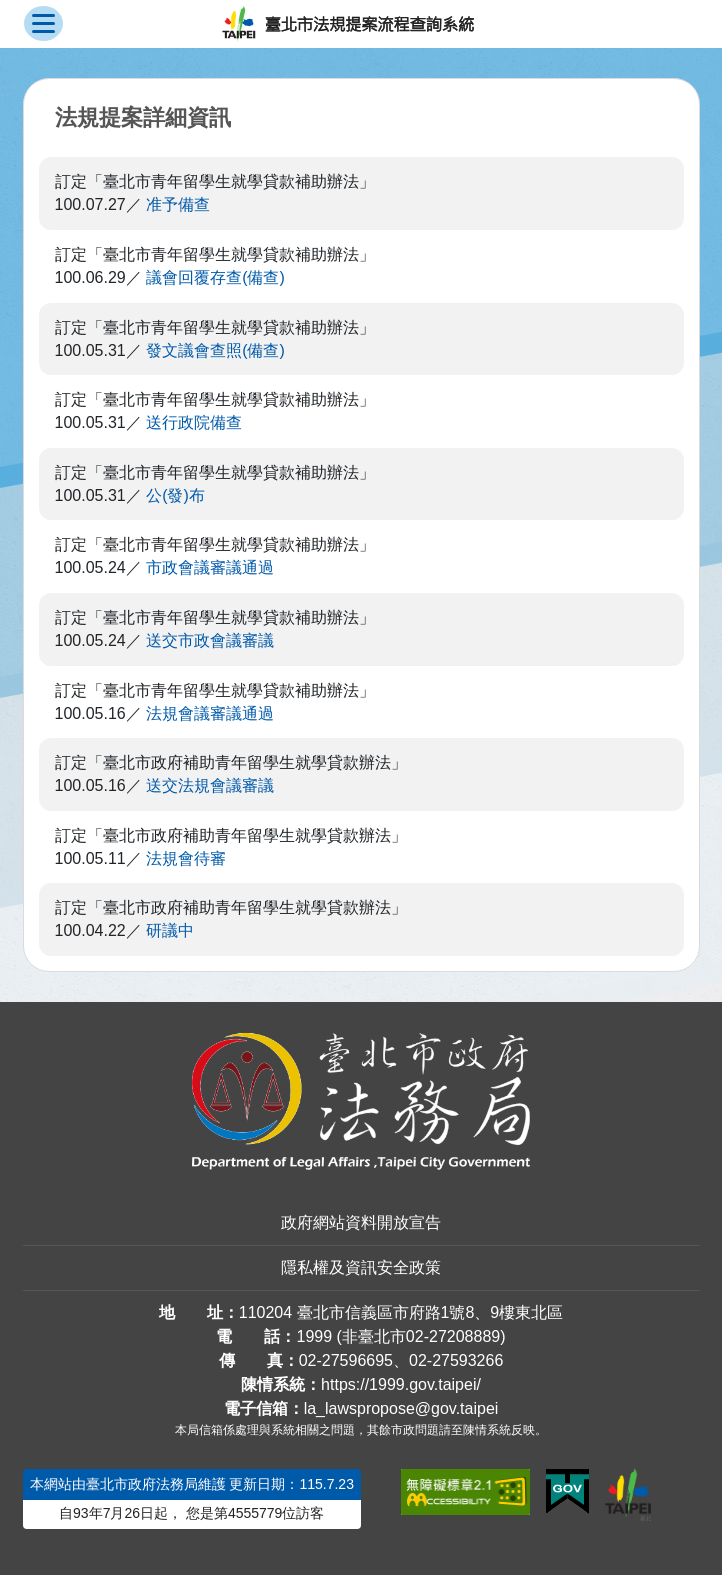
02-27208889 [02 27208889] (453, 1336)
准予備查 (178, 204)
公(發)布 (175, 495)
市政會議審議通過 (210, 567)
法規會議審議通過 (210, 713)
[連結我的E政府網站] (567, 1492)
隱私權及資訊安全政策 (361, 1267)
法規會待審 (186, 858)
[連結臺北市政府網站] (628, 1495)
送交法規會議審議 (210, 785)
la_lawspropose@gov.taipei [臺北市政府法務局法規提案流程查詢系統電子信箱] (401, 1408)
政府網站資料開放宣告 (361, 1222)
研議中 (170, 930)
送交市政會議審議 (210, 640)
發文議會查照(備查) (215, 350)
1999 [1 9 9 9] (314, 1336)
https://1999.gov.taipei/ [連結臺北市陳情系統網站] (401, 1384)
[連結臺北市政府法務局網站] (361, 1101)
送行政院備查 (194, 422)
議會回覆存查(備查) (215, 277)
